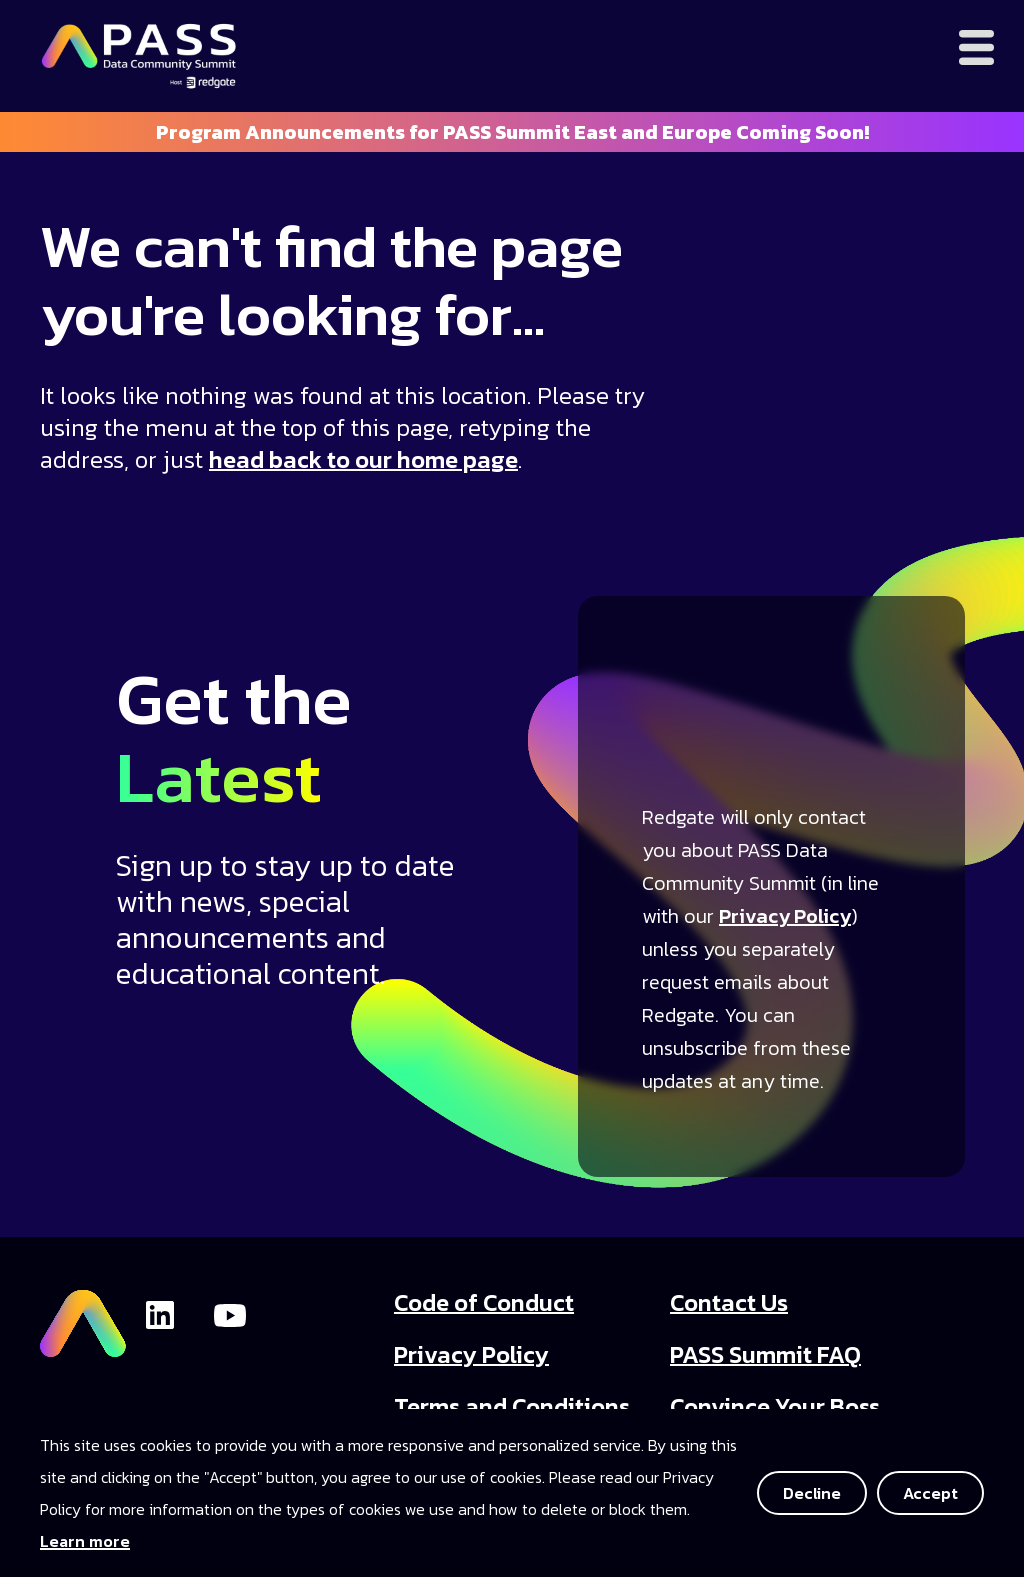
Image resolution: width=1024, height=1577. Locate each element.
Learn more (85, 1541)
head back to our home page (363, 459)
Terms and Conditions (512, 1406)
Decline (812, 1493)
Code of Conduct (484, 1302)
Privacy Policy (785, 916)
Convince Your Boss (775, 1406)
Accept (930, 1493)
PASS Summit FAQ (765, 1354)
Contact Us (729, 1302)
